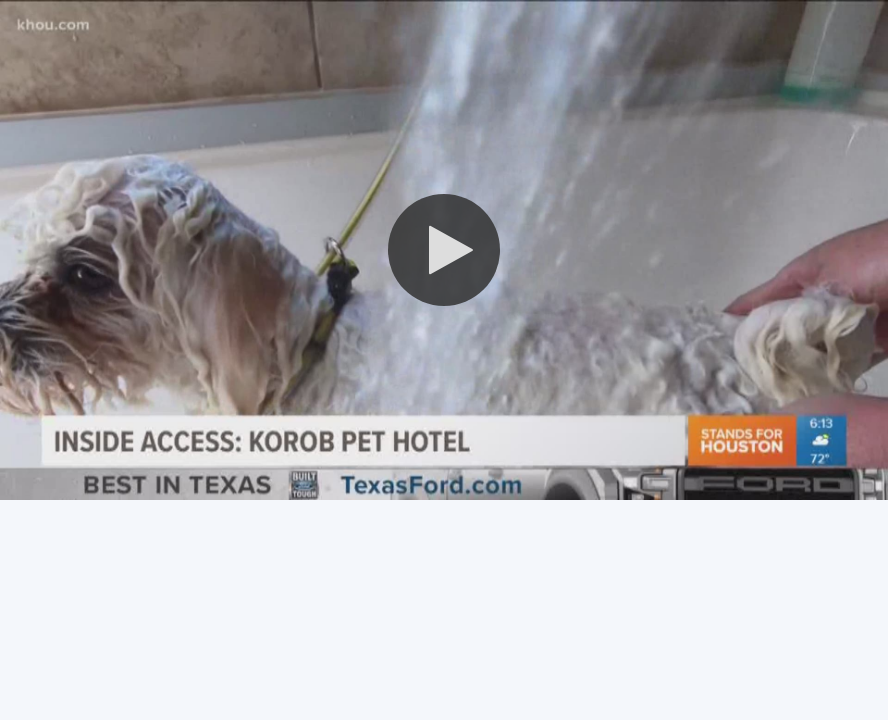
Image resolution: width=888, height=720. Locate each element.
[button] (444, 250)
